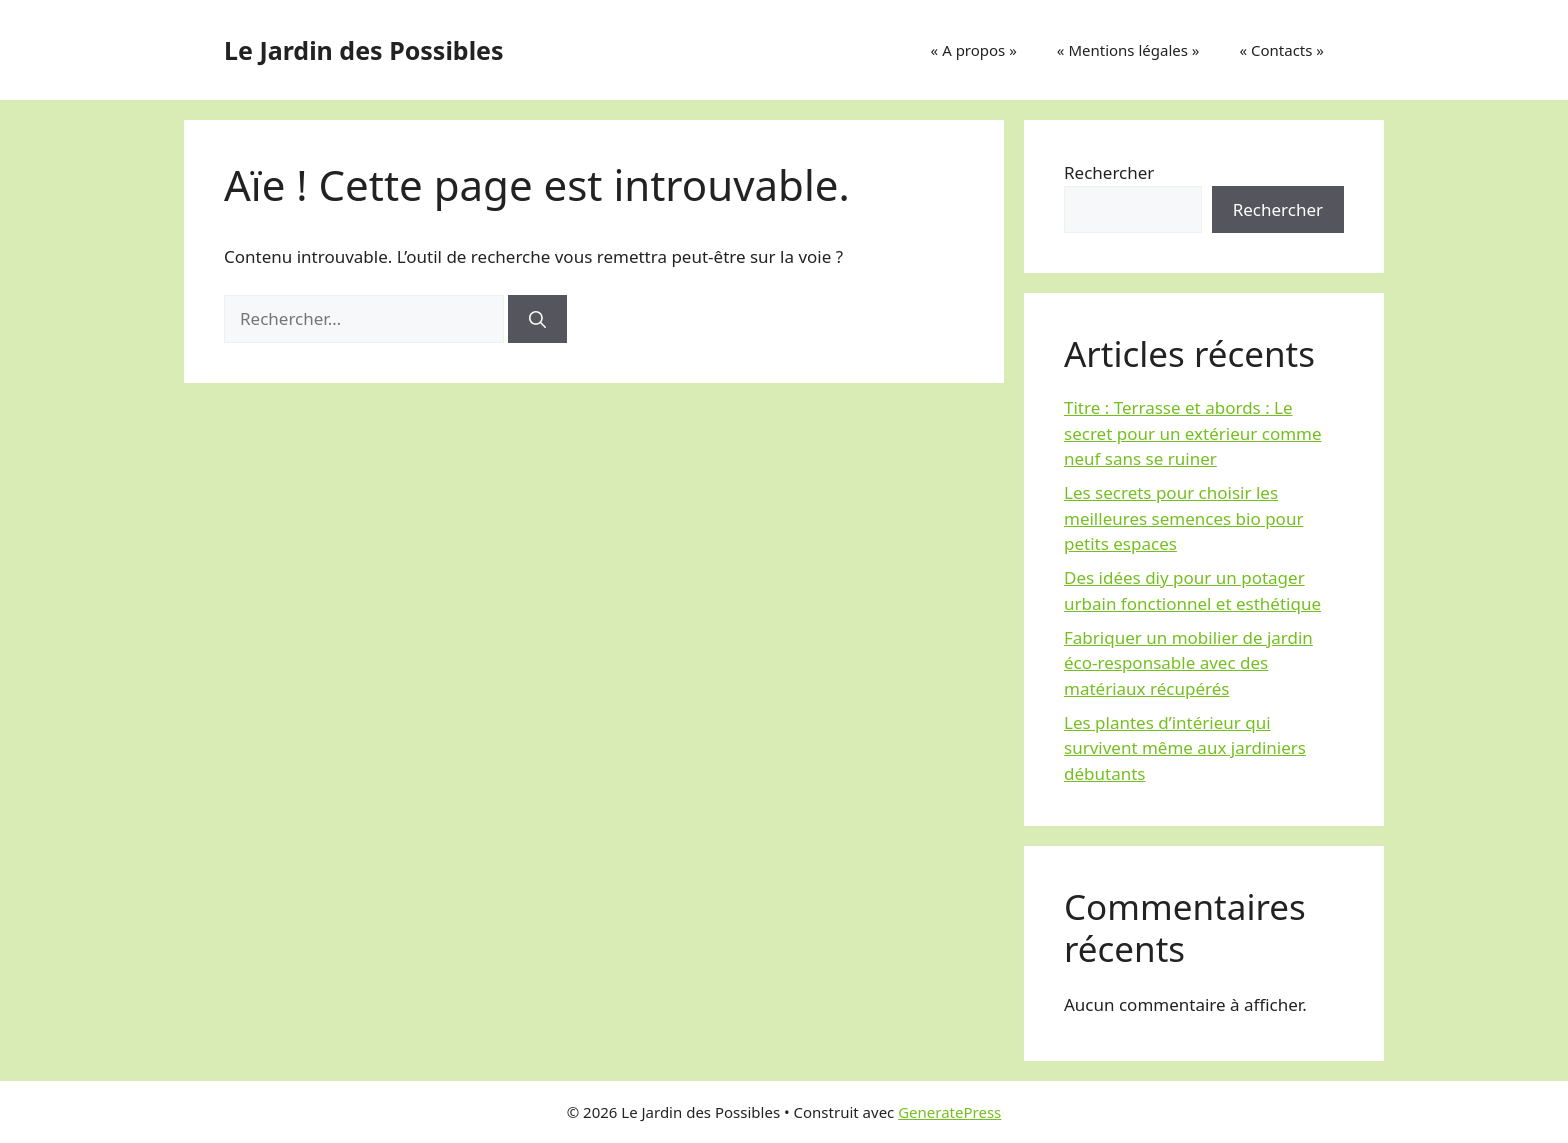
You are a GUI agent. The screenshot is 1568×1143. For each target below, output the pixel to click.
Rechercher (1109, 172)
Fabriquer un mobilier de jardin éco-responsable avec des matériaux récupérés (1188, 663)
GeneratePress (949, 1112)
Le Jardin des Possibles (364, 50)
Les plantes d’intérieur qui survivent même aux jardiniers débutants (1185, 748)
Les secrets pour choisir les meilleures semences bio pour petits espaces (1183, 518)
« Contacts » (1281, 50)
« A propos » (974, 50)
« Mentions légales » (1128, 50)
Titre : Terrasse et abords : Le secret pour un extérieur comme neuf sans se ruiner (1193, 433)
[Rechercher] (537, 319)
